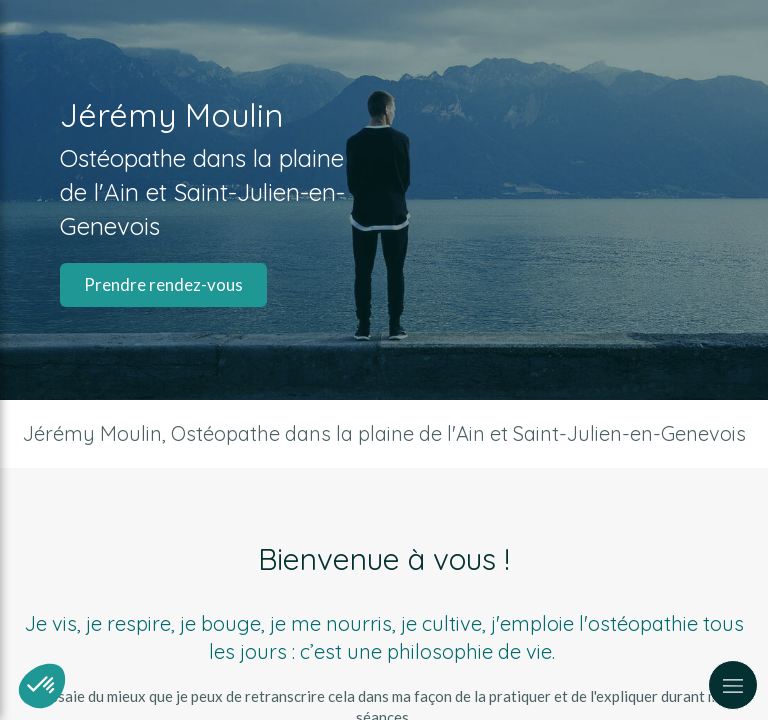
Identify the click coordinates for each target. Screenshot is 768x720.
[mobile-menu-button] (733, 685)
